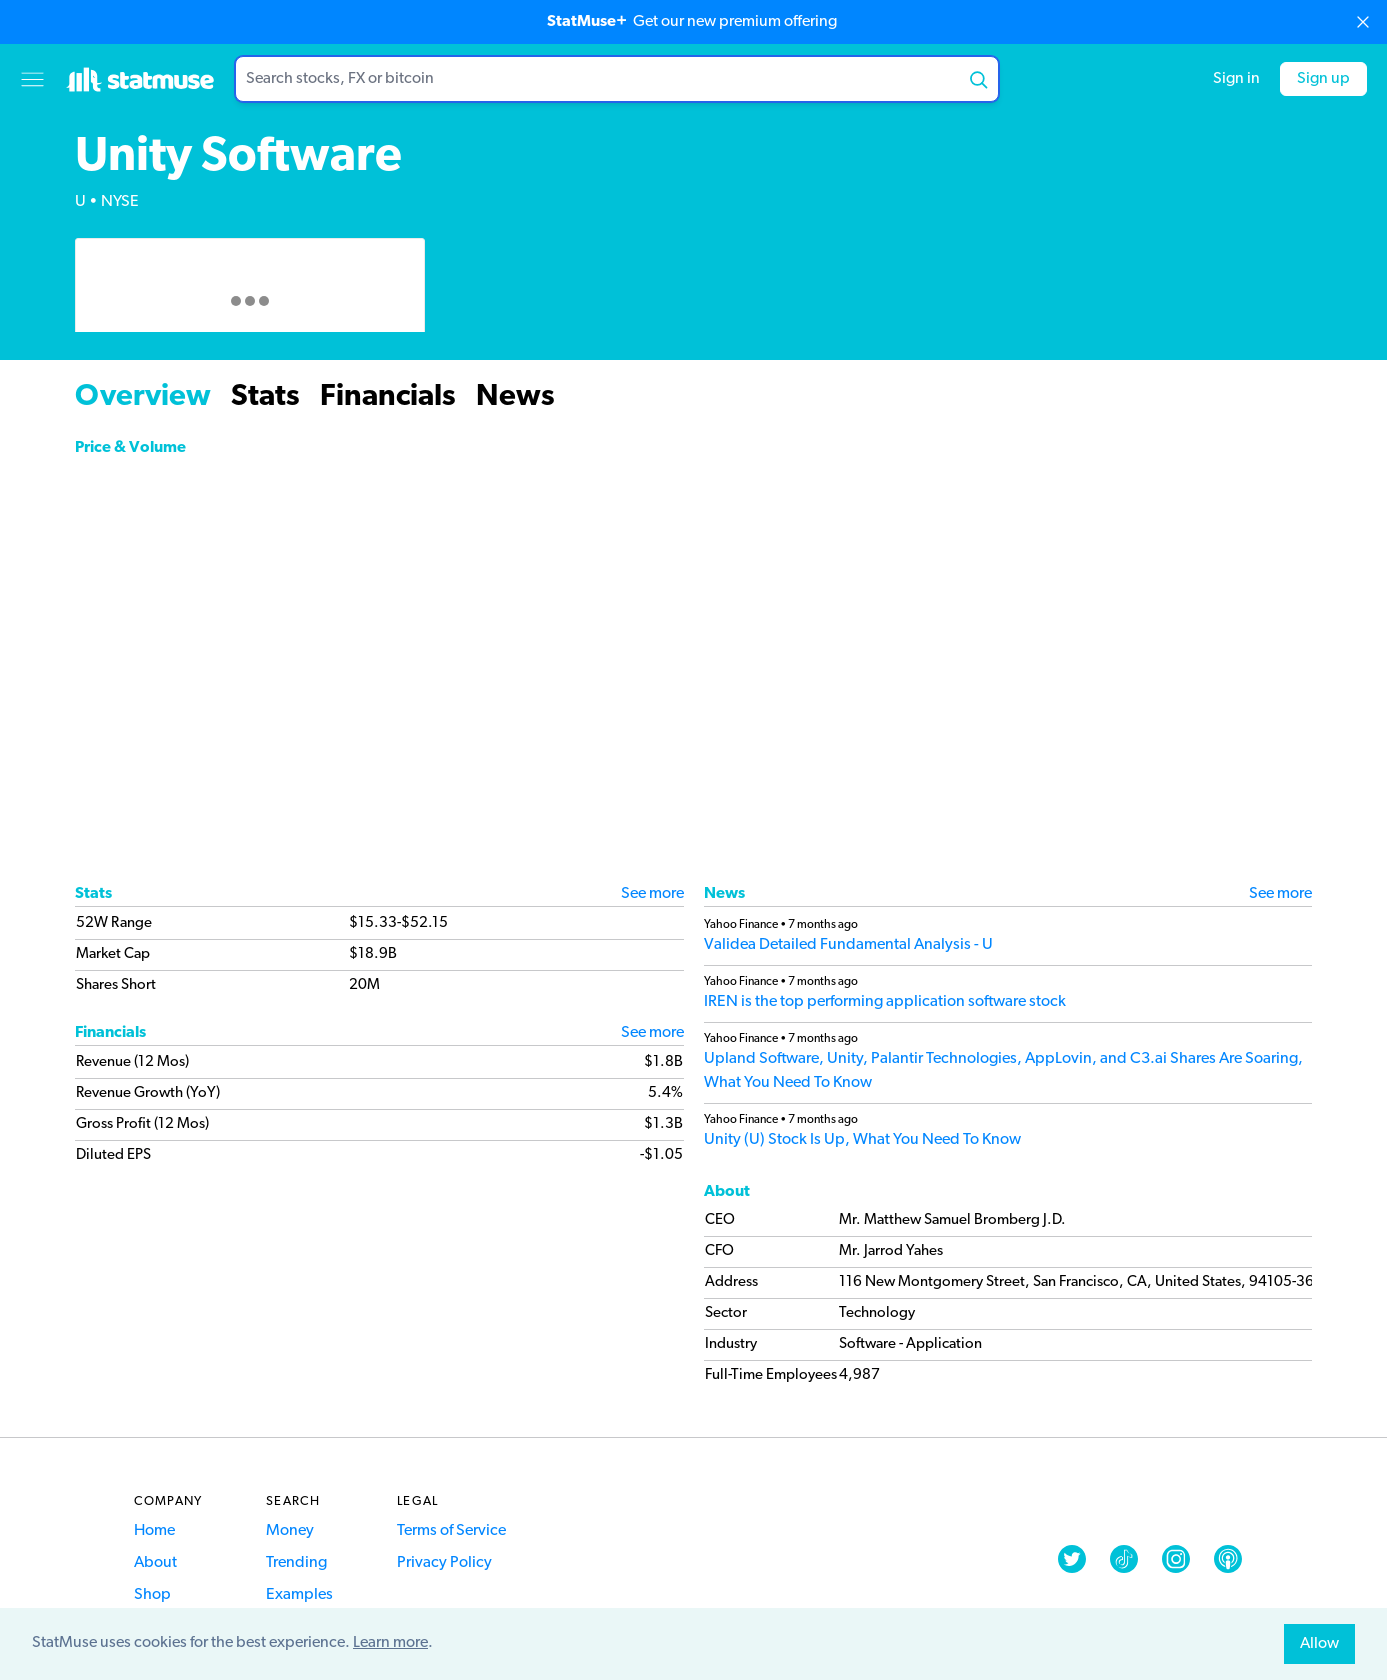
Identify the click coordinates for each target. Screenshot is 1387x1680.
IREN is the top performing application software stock (885, 1002)
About (155, 1563)
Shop (152, 1595)
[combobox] (617, 79)
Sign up (1323, 79)
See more (652, 894)
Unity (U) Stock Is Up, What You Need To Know (862, 1140)
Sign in (1236, 79)
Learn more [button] (390, 1643)
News (515, 397)
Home (154, 1531)
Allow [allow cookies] (1319, 1644)
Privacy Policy (444, 1563)
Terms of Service (451, 1531)
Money (290, 1531)
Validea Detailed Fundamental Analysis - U (848, 945)
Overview (143, 397)
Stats (265, 397)
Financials (388, 397)
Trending (296, 1563)
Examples (299, 1595)
